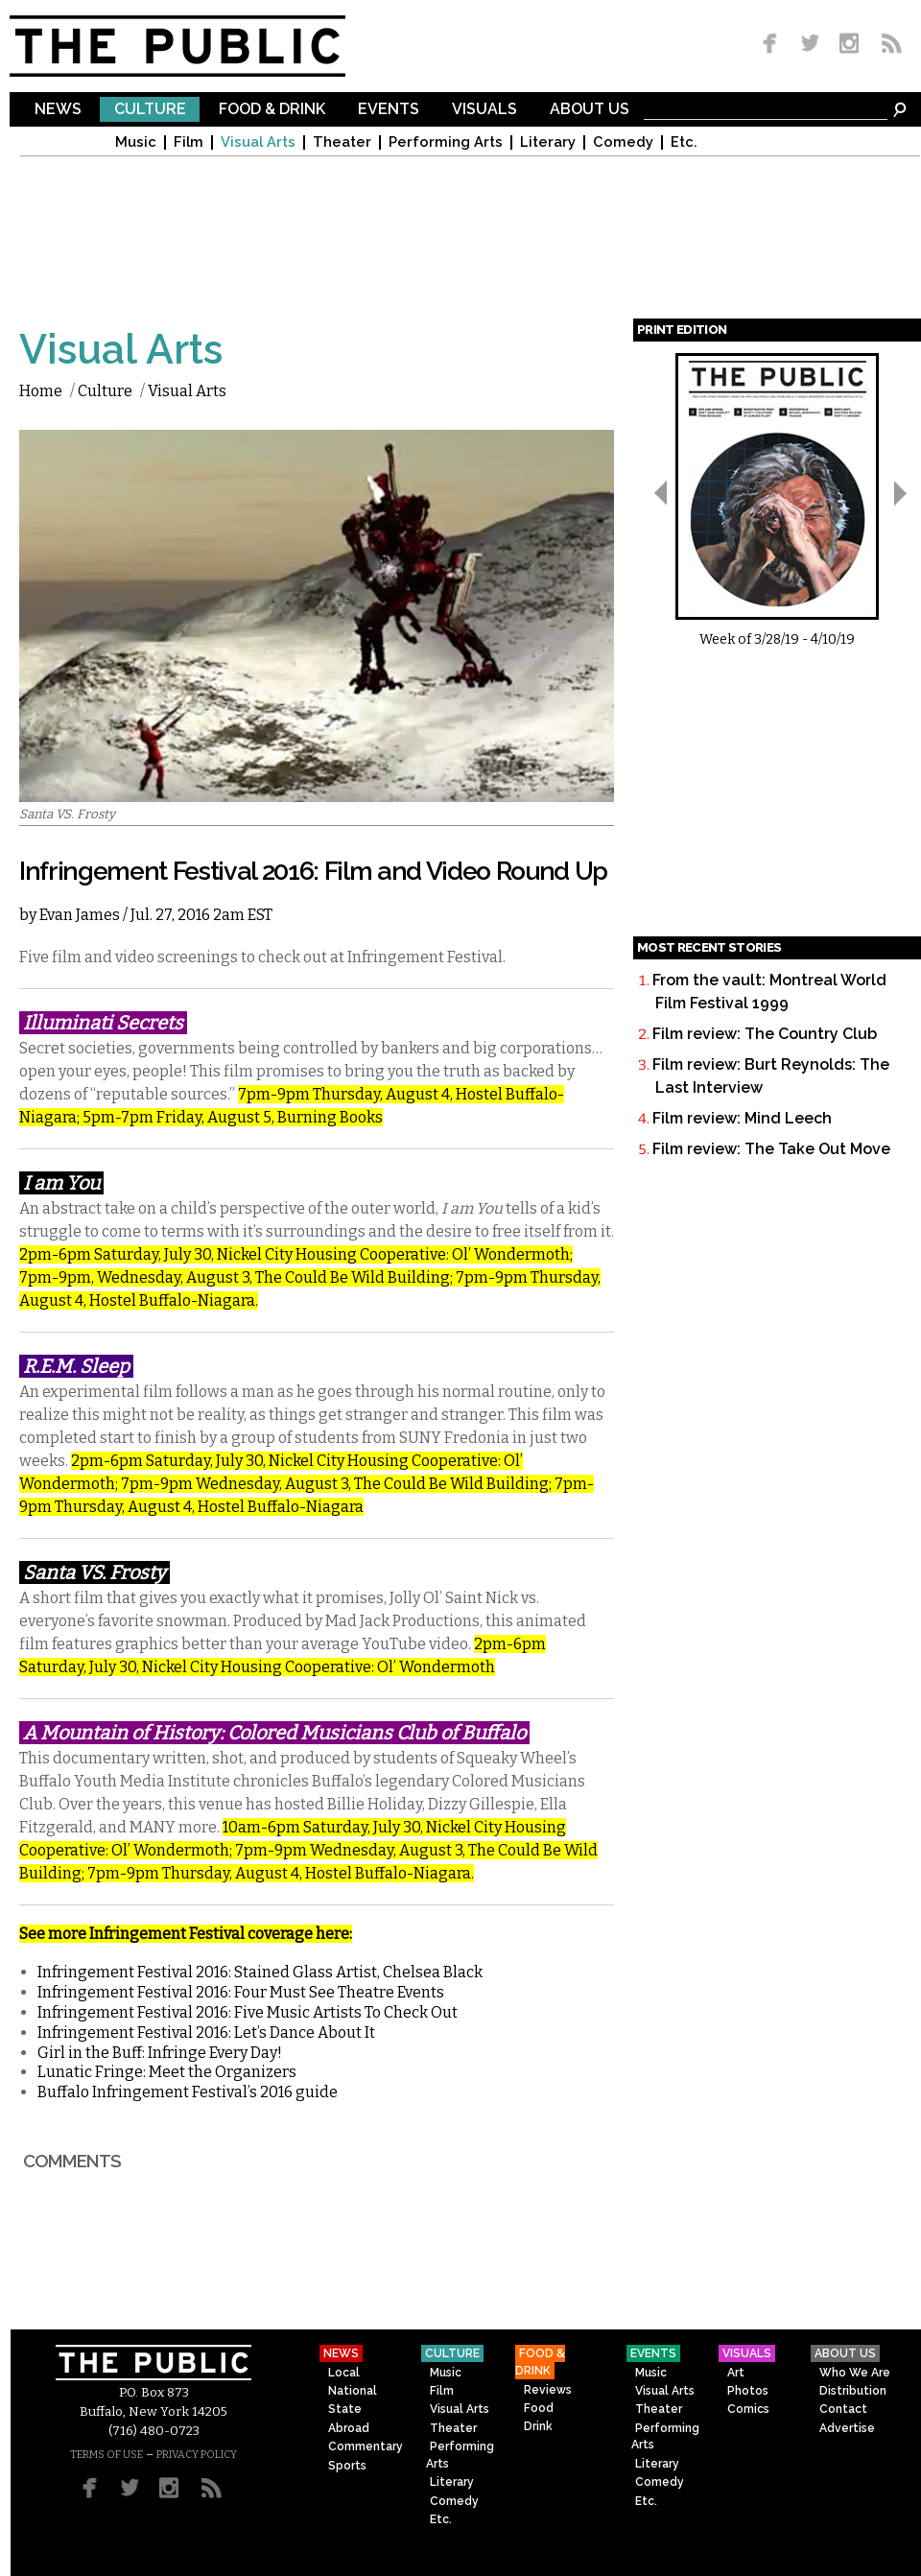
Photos (747, 2391)
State (345, 2409)
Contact (843, 2409)
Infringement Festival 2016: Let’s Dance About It (206, 2032)
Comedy (623, 142)
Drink (538, 2426)
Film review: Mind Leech (742, 1118)
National (352, 2391)
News (58, 110)
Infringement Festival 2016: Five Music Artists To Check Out (247, 2012)
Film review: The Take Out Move (771, 1149)
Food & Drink (272, 110)
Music (135, 142)
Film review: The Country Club (764, 1034)
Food (539, 2408)
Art (735, 2372)
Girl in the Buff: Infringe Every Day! (159, 2053)
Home (40, 391)
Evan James (79, 915)
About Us (589, 110)
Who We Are (854, 2372)
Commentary (365, 2446)
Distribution (852, 2391)
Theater (342, 142)
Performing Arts (446, 142)
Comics (748, 2409)
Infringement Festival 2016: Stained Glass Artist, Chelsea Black (260, 1972)
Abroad (348, 2428)
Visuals (484, 110)
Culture (150, 110)
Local (344, 2372)
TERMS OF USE (106, 2454)
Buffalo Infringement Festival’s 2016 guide (187, 2092)
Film (188, 142)
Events (388, 110)
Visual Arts (258, 142)
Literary (548, 142)
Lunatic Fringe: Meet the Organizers (166, 2072)
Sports (347, 2465)
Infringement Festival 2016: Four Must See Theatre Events (240, 1992)
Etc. (684, 142)
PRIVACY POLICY (196, 2454)
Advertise (847, 2428)
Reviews (548, 2390)
